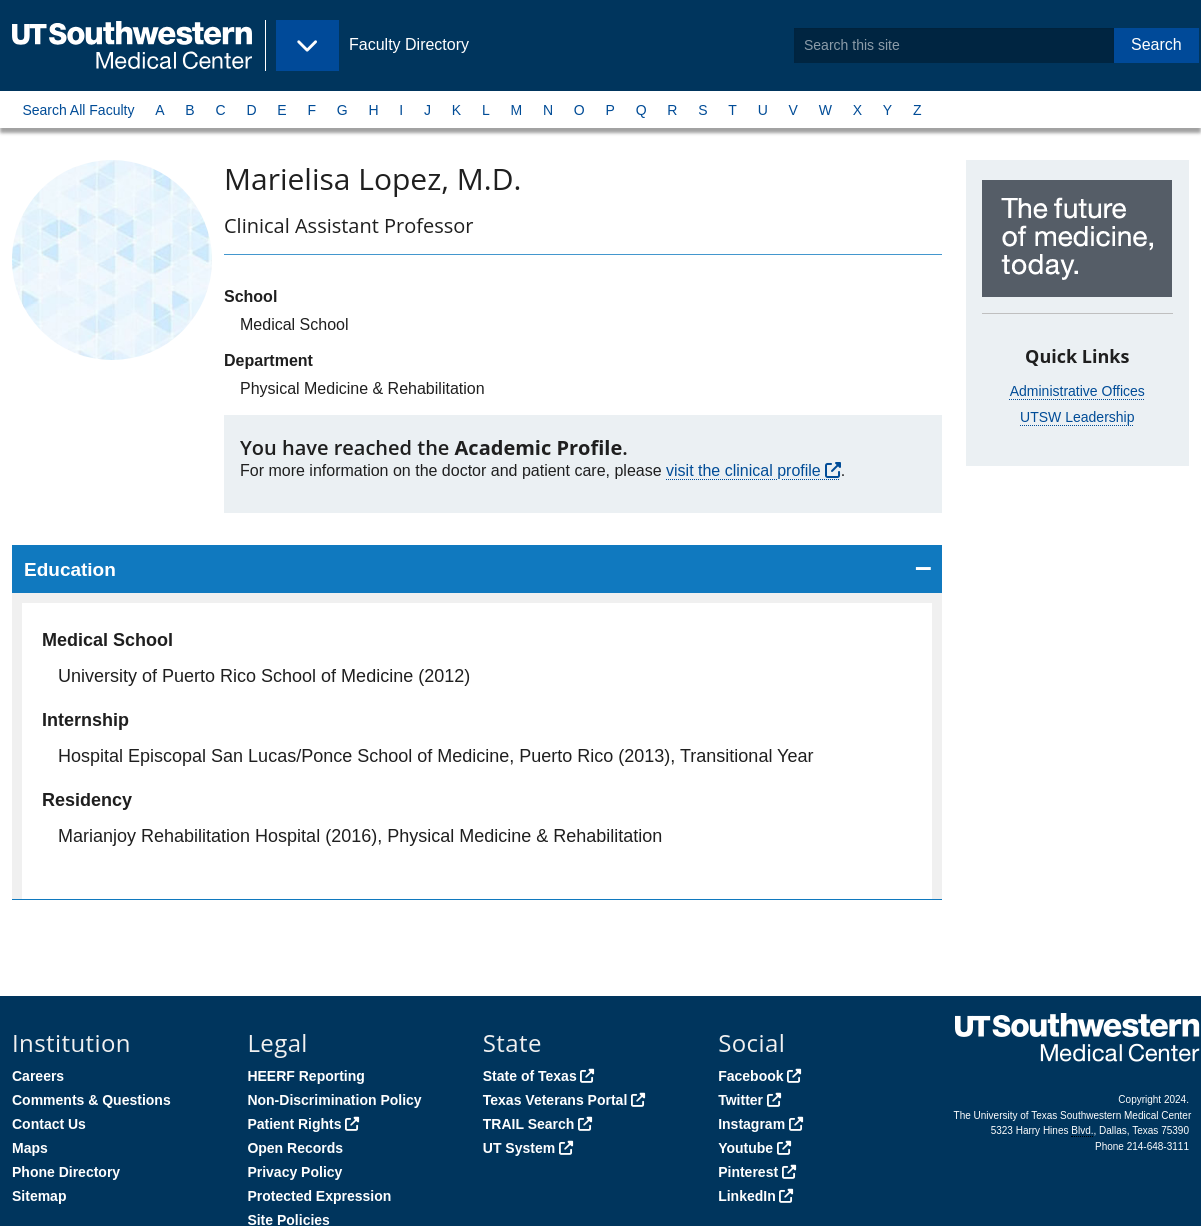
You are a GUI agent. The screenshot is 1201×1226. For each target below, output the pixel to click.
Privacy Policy (294, 1172)
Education (70, 569)
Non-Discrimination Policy (334, 1100)
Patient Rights (294, 1124)
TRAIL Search (529, 1124)
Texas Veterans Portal (555, 1100)
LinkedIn (747, 1196)
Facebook (750, 1076)
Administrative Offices (1077, 391)
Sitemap (39, 1196)
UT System (519, 1148)
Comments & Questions (91, 1100)
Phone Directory (66, 1172)
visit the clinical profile (743, 470)
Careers (38, 1076)
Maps (30, 1148)
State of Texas (530, 1076)
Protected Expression (319, 1196)
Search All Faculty (78, 110)
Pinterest (748, 1172)
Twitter (740, 1100)
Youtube (745, 1148)
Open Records (295, 1148)
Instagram (751, 1124)
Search (1156, 44)
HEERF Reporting (305, 1076)
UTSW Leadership (1077, 417)
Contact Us (49, 1124)
